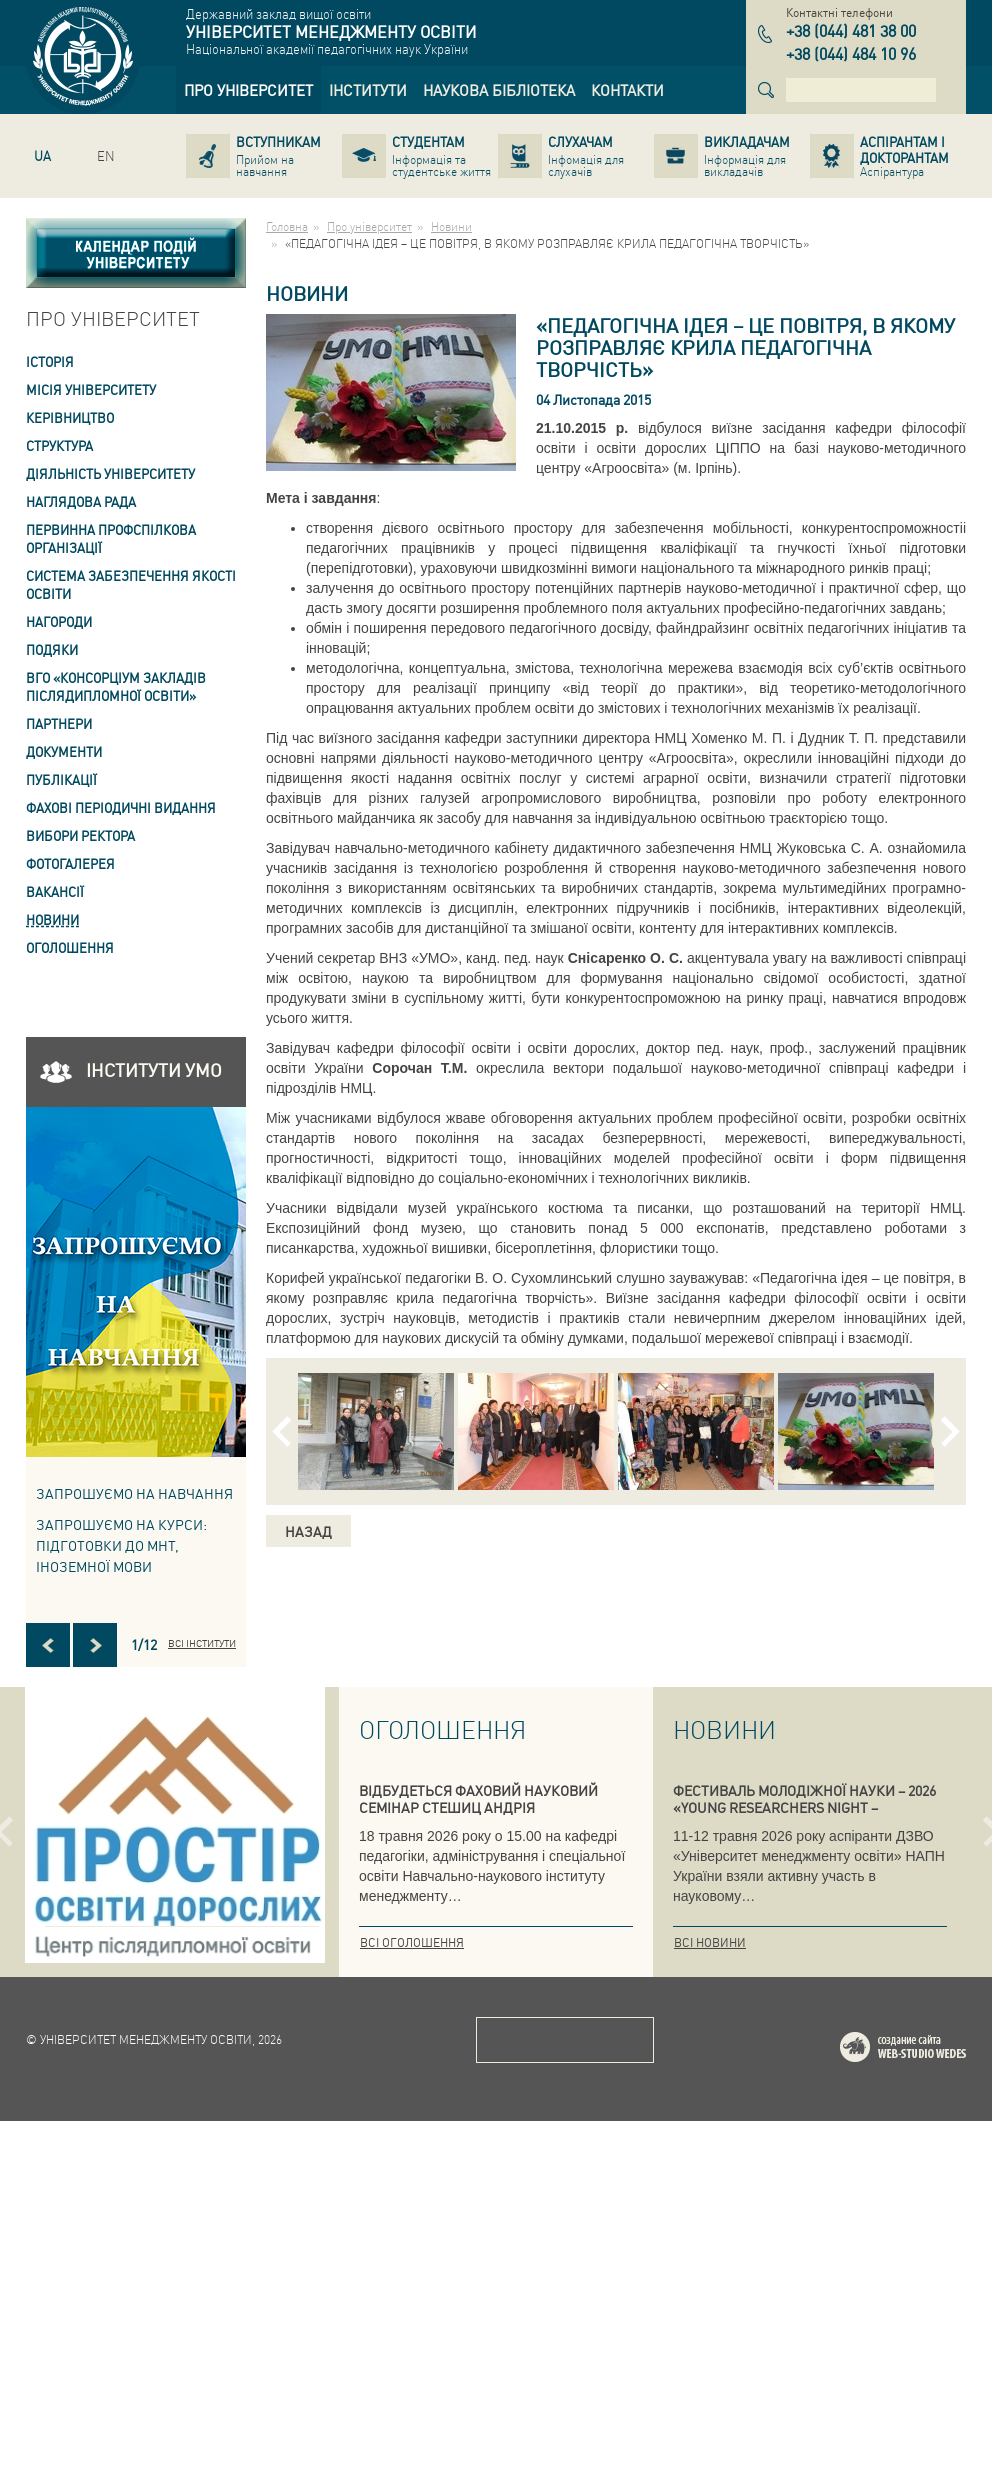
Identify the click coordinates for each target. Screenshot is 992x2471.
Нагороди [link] (59, 621)
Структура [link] (59, 445)
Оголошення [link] (70, 947)
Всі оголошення (412, 1942)
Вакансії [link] (55, 891)
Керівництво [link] (70, 417)
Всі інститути (202, 1643)
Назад (308, 1531)
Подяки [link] (52, 649)
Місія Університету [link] (91, 389)
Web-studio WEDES (929, 2400)
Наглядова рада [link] (81, 501)
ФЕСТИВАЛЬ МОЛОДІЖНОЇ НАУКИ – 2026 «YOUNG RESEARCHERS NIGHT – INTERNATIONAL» (804, 1807)
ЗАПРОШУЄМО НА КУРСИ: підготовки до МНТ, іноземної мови (121, 1545)
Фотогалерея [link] (70, 863)
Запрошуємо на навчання (134, 1493)
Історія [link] (50, 361)
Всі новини (710, 1942)
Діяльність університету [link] (110, 473)
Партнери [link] (59, 723)
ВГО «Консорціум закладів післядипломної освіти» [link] (116, 686)
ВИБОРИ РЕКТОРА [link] (80, 835)
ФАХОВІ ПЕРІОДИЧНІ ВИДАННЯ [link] (121, 807)
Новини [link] (52, 919)
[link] (248, 90)
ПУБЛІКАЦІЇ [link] (61, 779)
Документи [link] (64, 751)
